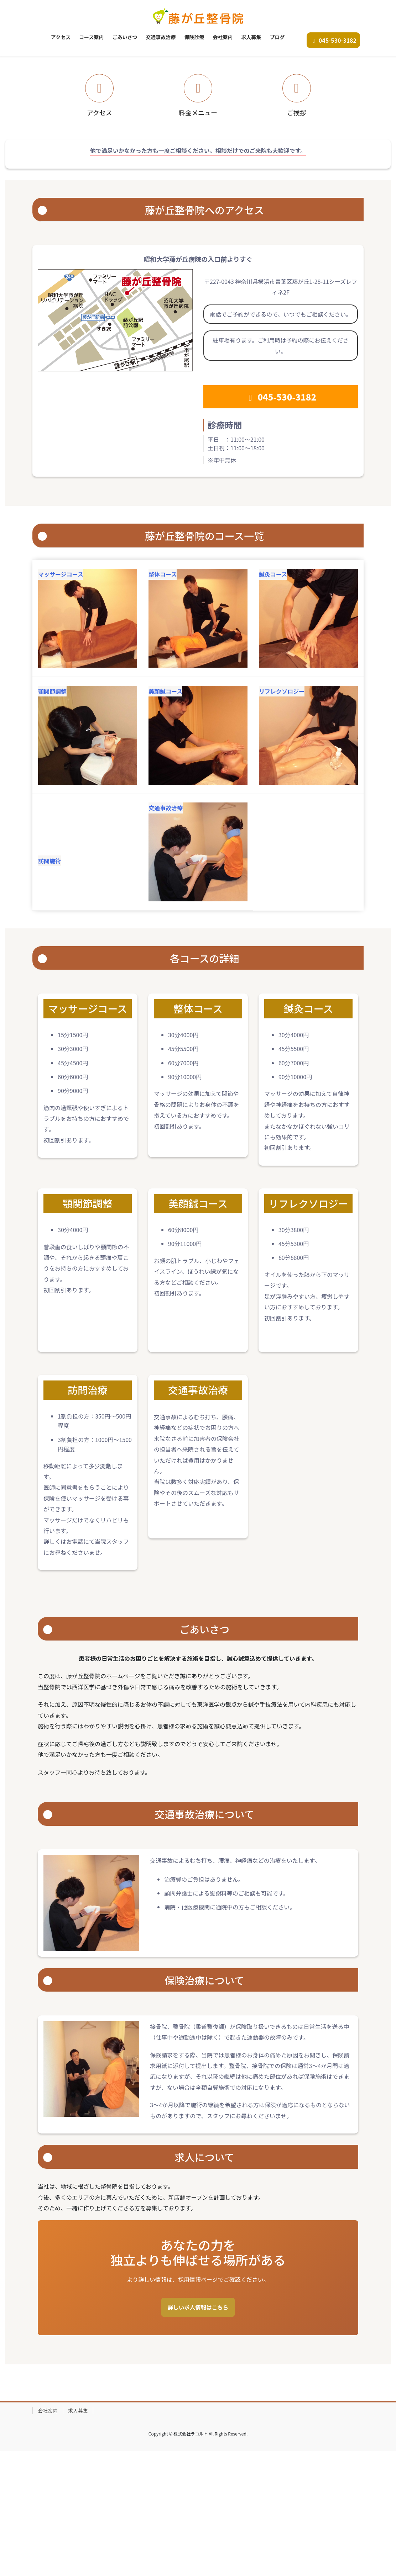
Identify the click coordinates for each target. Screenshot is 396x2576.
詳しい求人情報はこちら (198, 2432)
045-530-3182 (333, 40)
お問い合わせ (198, 121)
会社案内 (48, 2535)
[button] (29, 119)
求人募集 (78, 2535)
